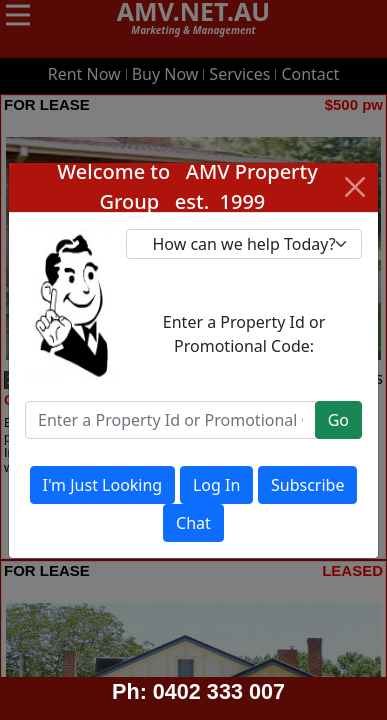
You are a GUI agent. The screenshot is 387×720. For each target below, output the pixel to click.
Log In (216, 485)
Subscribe (307, 485)
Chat (193, 523)
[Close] (355, 187)
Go (338, 420)
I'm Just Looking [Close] (103, 485)
